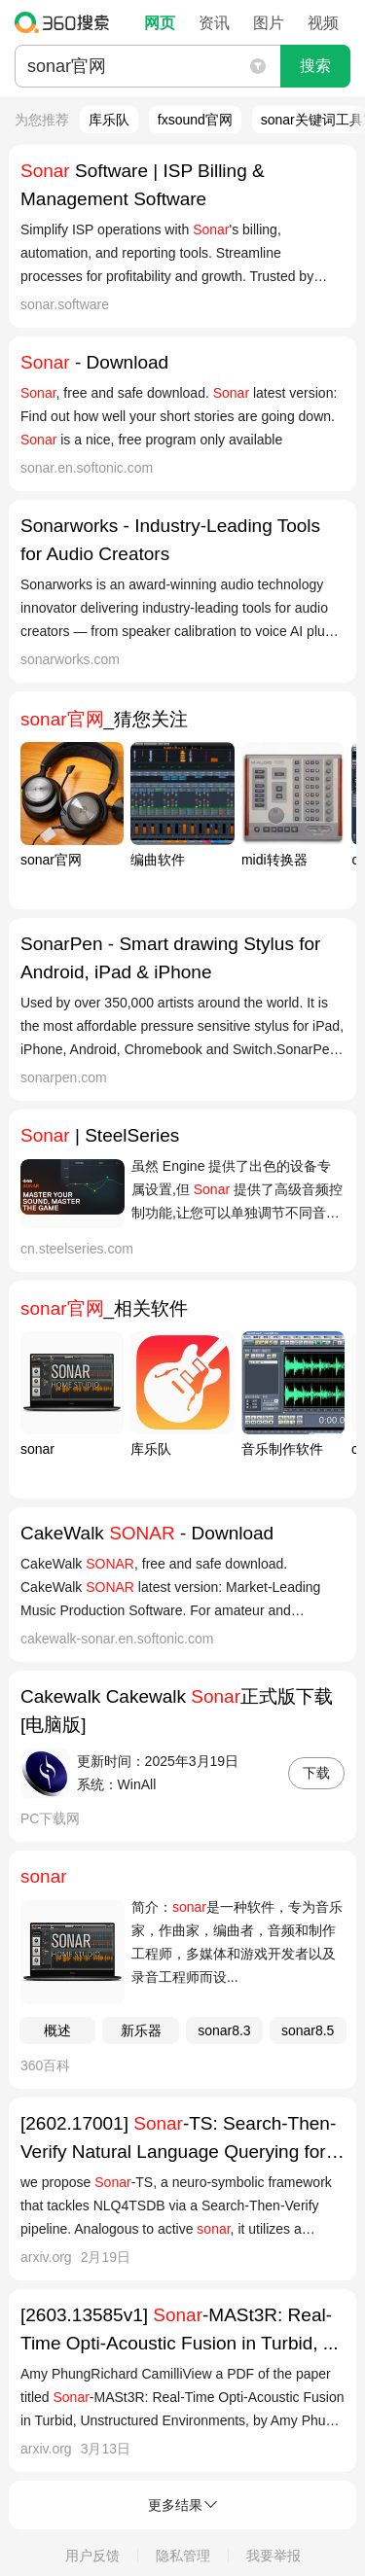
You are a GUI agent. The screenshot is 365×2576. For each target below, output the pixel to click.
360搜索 (67, 22)
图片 (268, 23)
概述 (57, 2030)
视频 (323, 23)
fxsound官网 (195, 119)
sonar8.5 (307, 2030)
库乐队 (109, 119)
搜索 (315, 65)
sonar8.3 (224, 2030)
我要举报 (273, 2555)
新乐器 (141, 2030)
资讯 (214, 23)
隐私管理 (183, 2555)
